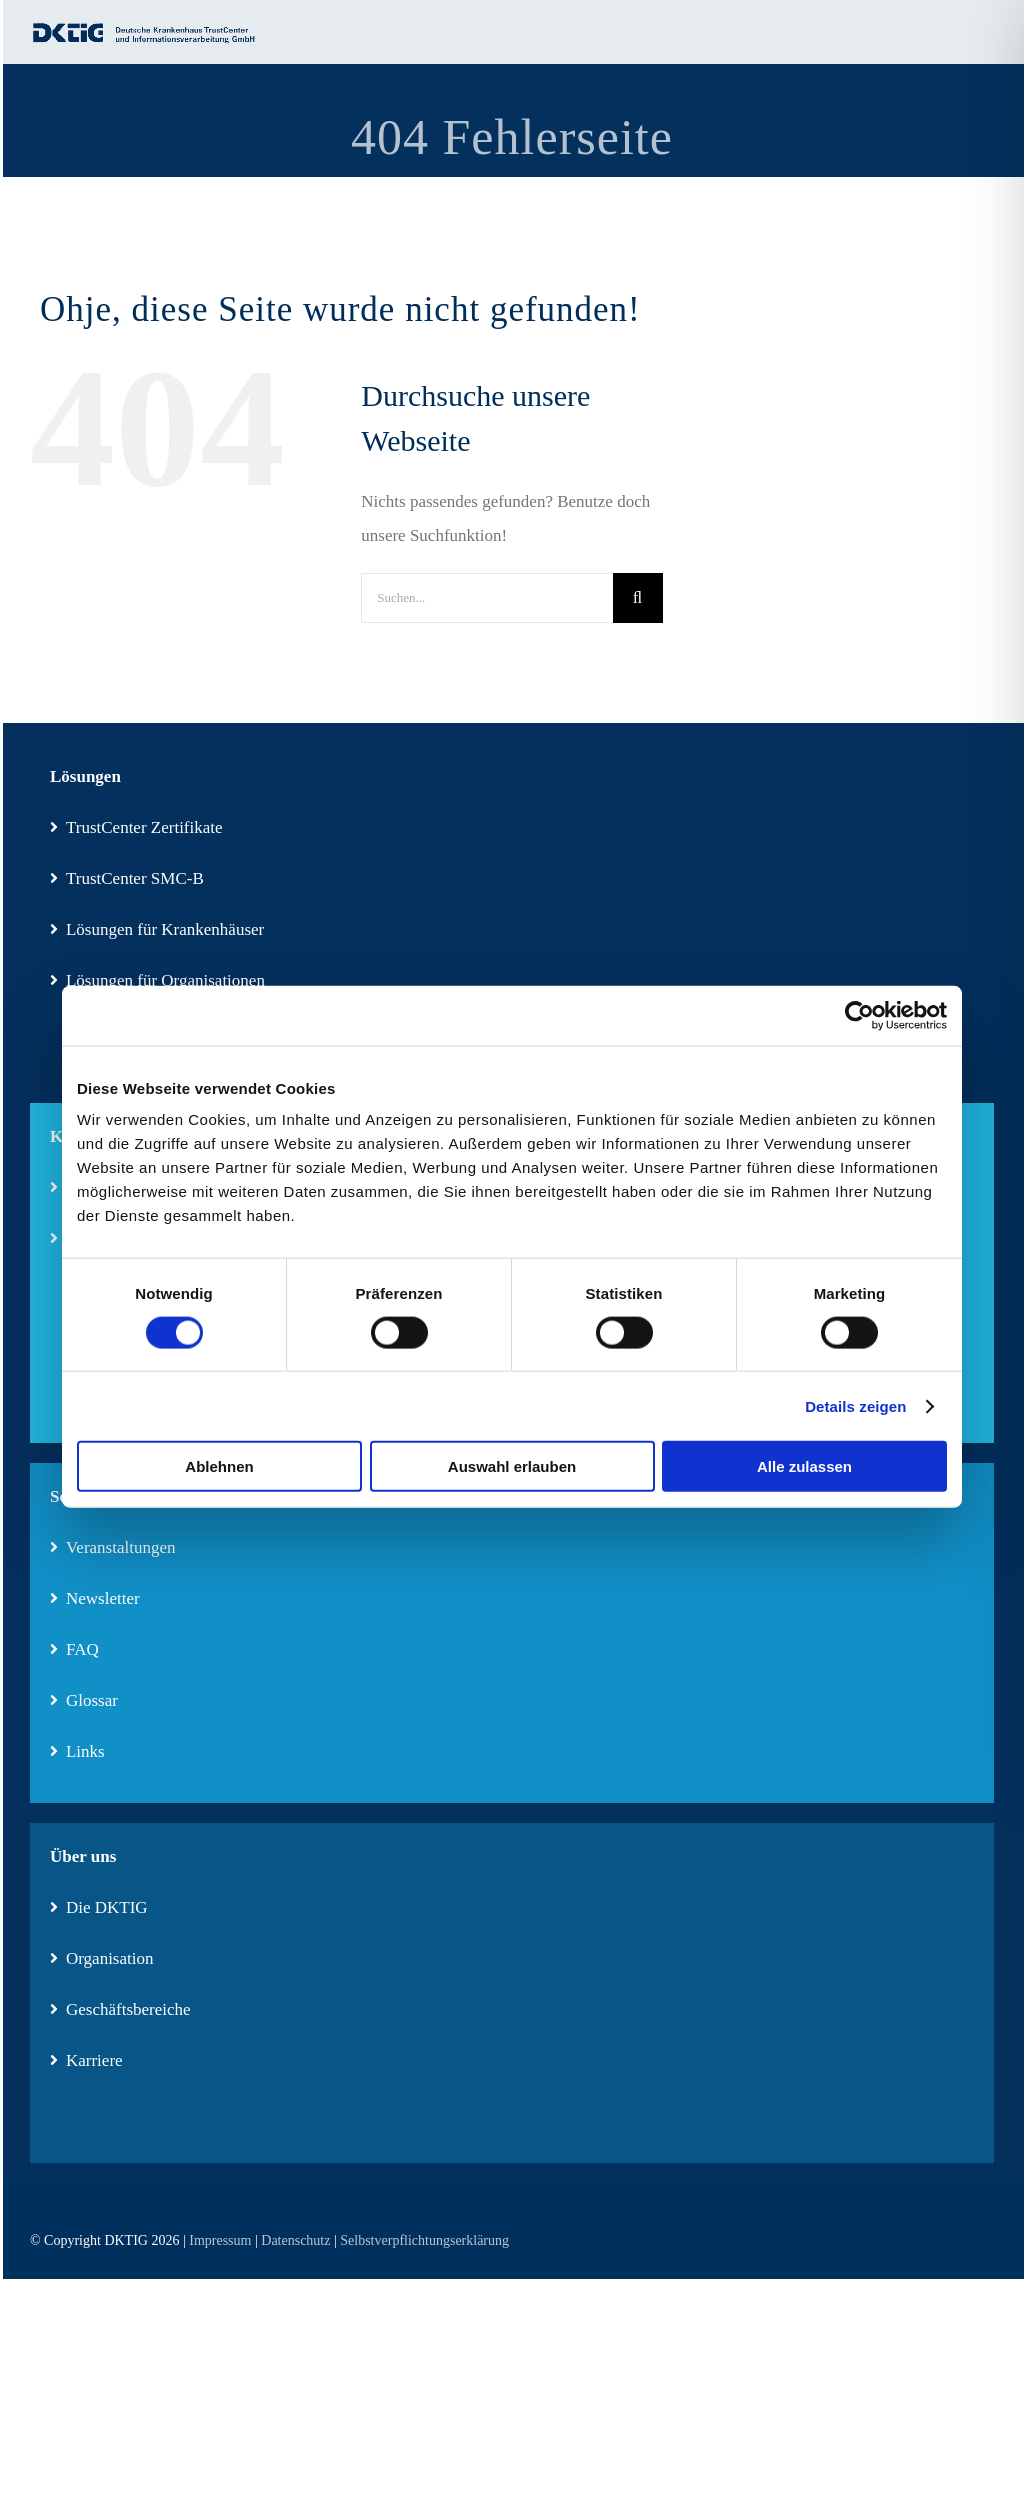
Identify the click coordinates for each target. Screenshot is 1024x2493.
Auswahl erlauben (512, 1466)
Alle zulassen (804, 1466)
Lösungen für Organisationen (157, 980)
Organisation (102, 1958)
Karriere (86, 2060)
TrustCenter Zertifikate (136, 827)
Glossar (84, 1700)
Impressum (220, 2240)
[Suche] (638, 598)
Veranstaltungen (113, 1547)
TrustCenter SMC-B (127, 878)
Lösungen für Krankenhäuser (157, 929)
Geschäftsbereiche (120, 2009)
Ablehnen (219, 1466)
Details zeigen (855, 1405)
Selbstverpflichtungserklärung (424, 2240)
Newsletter (95, 1598)
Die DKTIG (99, 1907)
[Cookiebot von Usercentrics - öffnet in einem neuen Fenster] (859, 1015)
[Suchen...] (486, 598)
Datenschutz (295, 2240)
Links (77, 1751)
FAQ (74, 1649)
